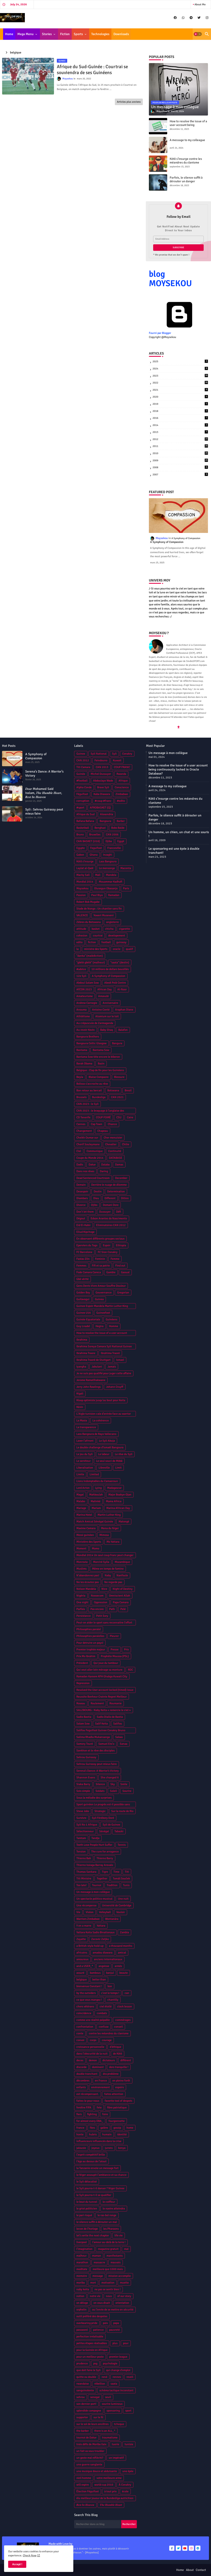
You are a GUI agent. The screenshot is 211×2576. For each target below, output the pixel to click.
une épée (127, 2471)
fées (92, 2127)
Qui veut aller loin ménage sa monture (99, 1669)
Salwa (119, 1737)
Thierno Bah (83, 1858)
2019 (180, 404)
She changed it (110, 1777)
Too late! (81, 1885)
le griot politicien (86, 2208)
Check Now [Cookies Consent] (29, 2555)
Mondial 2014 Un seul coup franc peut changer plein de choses (104, 1555)
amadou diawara (102, 1952)
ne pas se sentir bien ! (108, 2289)
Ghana (94, 854)
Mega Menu (25, 34)
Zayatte (81, 1939)
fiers (79, 2114)
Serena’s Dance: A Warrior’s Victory (44, 773)
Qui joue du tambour (105, 1663)
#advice (81, 969)
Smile (123, 1784)
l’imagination (84, 2249)
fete (99, 2107)
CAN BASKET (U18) (88, 841)
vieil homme (83, 2478)
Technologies (100, 34)
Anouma (81, 1009)
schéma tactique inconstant (116, 2390)
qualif (129, 949)
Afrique (123, 780)
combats (102, 2013)
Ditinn (125, 1198)
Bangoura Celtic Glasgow (91, 1043)
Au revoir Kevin (85, 1030)
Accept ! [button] (17, 2564)
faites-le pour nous (87, 2100)
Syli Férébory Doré (103, 1818)
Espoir (106, 1245)
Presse (115, 1649)
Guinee (80, 753)
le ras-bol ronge (107, 2215)
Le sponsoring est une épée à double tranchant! (173, 851)
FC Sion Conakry (108, 1252)
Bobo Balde (117, 827)
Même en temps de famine (108, 1568)
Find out (120, 1265)
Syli (114, 753)
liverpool (81, 2242)
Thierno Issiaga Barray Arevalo (94, 1865)
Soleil (113, 1791)
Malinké (95, 1501)
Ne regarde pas (113, 1582)
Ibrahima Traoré (110, 1353)
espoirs (119, 2087)
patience (98, 2329)
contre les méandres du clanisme (109, 2033)
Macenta (125, 868)
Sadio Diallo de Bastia (110, 1717)
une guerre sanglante (89, 2464)
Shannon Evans (85, 1777)
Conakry (127, 753)
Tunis (126, 1885)
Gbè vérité (82, 1279)
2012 (180, 439)
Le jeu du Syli (84, 1454)
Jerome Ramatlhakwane (90, 1380)
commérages (123, 2020)
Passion (81, 895)
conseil (118, 2026)
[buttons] (175, 17)
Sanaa (123, 1743)
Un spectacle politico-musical (94, 1898)
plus (115, 2343)
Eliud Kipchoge (85, 1232)
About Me (200, 4)
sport (128, 2410)
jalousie (81, 2148)
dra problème (111, 2074)
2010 (180, 453)
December (121, 1178)
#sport (80, 807)
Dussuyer (105, 1211)
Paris (126, 888)
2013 (180, 432)
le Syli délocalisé (86, 2181)
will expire (82, 2484)
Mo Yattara (113, 1541)
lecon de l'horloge (87, 2228)
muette (124, 2282)
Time (116, 1871)
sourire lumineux (112, 2404)
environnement (100, 2087)
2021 (180, 389)
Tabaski (118, 1831)
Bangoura (105, 821)
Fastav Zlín (83, 1259)
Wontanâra (111, 1919)
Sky (112, 1784)
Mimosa (104, 1535)
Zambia (124, 1932)
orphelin (81, 2309)
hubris (93, 2134)
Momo (95, 1548)
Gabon (80, 854)
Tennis (122, 1845)
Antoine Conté (101, 1009)
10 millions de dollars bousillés (110, 969)
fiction (92, 942)
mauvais (116, 2262)
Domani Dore (111, 1205)
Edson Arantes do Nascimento (109, 1218)
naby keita (82, 2289)
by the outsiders (86, 1993)
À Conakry (125, 2484)
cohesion (81, 935)
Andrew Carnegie (86, 1003)
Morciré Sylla (101, 1562)
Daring (104, 1171)
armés (118, 1966)
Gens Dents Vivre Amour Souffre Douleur (101, 1285)
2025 (180, 361)
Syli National (99, 753)
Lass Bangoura (107, 861)
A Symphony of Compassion (167, 542)
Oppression (100, 1602)
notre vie (95, 2296)
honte (80, 2134)
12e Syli (81, 976)
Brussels (81, 1097)
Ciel (78, 1151)
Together (102, 1878)
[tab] (9, 34)
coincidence (83, 2013)
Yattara (101, 1925)
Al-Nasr (122, 989)
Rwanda (121, 774)
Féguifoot (82, 794)
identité (122, 2134)
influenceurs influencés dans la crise (98, 2141)
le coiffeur (109, 2202)
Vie (78, 1912)
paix (105, 2323)
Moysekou (172, 641)
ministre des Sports (95, 949)
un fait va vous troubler (90, 2451)
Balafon (123, 1030)
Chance (112, 1124)
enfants (81, 2087)
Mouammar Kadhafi (110, 881)
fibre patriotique (117, 2107)
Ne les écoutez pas (87, 1582)
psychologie (110, 2363)
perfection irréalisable (89, 2336)
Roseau (80, 1703)
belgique (81, 1979)
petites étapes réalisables (91, 2343)
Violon (89, 1912)
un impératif (116, 2457)
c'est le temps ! (110, 1993)
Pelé (123, 1609)
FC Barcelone (84, 1252)
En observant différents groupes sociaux (100, 1238)
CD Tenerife (83, 1117)
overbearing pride (86, 2323)
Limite (80, 1474)
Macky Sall (83, 875)
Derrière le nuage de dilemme (109, 1184)
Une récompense (86, 1905)
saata (114, 2383)
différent (125, 2060)
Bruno (80, 834)
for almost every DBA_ (89, 2121)
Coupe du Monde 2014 (89, 1158)
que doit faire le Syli (88, 2370)
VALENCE (82, 915)
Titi (127, 1871)
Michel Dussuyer (101, 774)
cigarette (124, 929)
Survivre (81, 1818)
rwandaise (82, 2383)
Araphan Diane (124, 1009)
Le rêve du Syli (123, 1454)
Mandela (111, 875)
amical (122, 1952)
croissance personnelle (90, 2047)
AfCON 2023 (84, 989)
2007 (180, 474)
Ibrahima (81, 1339)
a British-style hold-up (89, 1946)
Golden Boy (83, 1292)
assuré (80, 1973)
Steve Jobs (82, 1811)
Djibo (94, 1205)
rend (104, 2377)
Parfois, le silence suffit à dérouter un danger (186, 179)
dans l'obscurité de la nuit (92, 2053)
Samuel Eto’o (106, 1743)
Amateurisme (84, 996)
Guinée (80, 774)
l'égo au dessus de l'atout (91, 2161)
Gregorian (123, 1292)
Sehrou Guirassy (86, 1757)
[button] (198, 34)
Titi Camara (83, 767)
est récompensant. (87, 2094)
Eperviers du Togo (86, 1245)
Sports (78, 34)
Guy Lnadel (83, 1326)
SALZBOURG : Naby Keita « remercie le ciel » (103, 1710)
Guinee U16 (83, 1312)
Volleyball (105, 1912)
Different (109, 1198)
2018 (180, 411)
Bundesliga (99, 1097)
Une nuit (123, 1898)
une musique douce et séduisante (96, 2471)
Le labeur (103, 1454)
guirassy (121, 942)
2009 (180, 460)
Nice (104, 1589)
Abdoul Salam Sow (87, 982)
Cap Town (96, 1124)
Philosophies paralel (88, 1629)
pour (126, 2343)
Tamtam (81, 1838)
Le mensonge (107, 868)
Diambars (82, 1198)
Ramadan (113, 895)
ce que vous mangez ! (89, 1999)
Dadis (79, 1164)
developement (116, 935)
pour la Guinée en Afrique (92, 2350)
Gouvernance (104, 1292)
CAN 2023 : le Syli (87, 1104)
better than (99, 1979)
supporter (82, 2417)
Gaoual (125, 1272)
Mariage (81, 1508)
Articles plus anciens (129, 101)
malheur (81, 2255)
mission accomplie (119, 2276)
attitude (81, 929)
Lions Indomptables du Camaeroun (97, 1481)
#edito (121, 801)
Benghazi (100, 827)
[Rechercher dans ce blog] (97, 2524)
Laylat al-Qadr (84, 868)
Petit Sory (102, 1616)
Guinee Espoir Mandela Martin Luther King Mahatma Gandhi (102, 1306)
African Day (104, 989)
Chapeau (102, 1131)
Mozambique (122, 1562)
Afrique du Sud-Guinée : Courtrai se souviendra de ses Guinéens (92, 70)
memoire (81, 2276)
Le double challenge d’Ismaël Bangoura (99, 1447)
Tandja (95, 1838)
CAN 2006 (112, 834)
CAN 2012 (82, 760)
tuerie (115, 2444)
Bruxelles (94, 834)
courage (107, 2040)
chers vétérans (85, 2006)
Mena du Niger (110, 1528)
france (80, 2127)
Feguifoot (96, 848)
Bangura (117, 1043)
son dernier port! (86, 2404)
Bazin (101, 1063)
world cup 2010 (103, 2484)
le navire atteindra (114, 2208)
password (82, 2329)
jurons (109, 2148)
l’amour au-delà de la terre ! (108, 2242)
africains (81, 1952)
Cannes (80, 1124)
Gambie (110, 1272)
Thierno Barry (105, 1858)
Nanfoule (122, 1575)
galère (104, 2127)
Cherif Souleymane (88, 1144)
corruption (82, 801)
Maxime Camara (86, 1528)
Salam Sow (83, 1723)
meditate (81, 2269)
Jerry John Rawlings (88, 1387)
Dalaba (105, 1164)
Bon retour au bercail (89, 1090)
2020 (180, 396)
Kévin (79, 1407)
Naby (108, 1575)
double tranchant (86, 2074)
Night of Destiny (123, 1589)
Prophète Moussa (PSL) (115, 1656)
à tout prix (110, 2491)
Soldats (100, 1791)
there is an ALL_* (104, 2431)
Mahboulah (96, 1494)
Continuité (114, 1151)
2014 (180, 425)
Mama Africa (113, 1501)
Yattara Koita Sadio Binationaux (95, 1932)
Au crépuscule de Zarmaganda (94, 1023)
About (190, 2570)
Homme (113, 1326)
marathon (82, 2262)
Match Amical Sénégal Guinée (94, 1521)
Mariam (96, 1508)
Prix (126, 1649)
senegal (95, 2397)
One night (82, 1602)
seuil (108, 2397)
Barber (121, 821)
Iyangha (81, 1366)
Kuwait (117, 760)
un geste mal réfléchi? (89, 2457)
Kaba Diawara (101, 794)
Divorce (81, 1205)
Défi (118, 1211)
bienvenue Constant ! (89, 1986)
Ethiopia (121, 1245)
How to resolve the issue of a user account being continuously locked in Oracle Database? (188, 126)
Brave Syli (103, 787)
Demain (81, 1184)
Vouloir (120, 1912)
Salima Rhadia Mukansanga (93, 1737)
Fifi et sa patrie (101, 1265)
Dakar (92, 1164)
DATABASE (115, 1158)
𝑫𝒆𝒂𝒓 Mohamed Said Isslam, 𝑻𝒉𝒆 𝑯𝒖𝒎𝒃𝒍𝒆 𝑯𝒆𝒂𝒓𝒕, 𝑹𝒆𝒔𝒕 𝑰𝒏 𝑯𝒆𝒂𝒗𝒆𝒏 (43, 793)
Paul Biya (97, 895)
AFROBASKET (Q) (100, 807)
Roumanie (115, 1703)
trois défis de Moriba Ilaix (91, 2444)
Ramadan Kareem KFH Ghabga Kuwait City (101, 1676)
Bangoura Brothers (87, 1036)
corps (93, 2040)
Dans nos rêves (85, 1171)
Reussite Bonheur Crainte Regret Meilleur (101, 1696)
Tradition (112, 1885)
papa (116, 2323)
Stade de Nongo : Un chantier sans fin (99, 908)
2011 (180, 446)
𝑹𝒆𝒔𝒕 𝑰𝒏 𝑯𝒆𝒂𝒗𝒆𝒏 (85, 2505)
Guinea (99, 1299)
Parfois (80, 1609)
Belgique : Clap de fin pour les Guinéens (100, 1070)
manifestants (115, 2255)
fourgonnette (117, 2121)
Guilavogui (82, 1299)
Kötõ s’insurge (84, 861)
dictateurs (108, 2060)
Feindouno (101, 760)
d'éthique (115, 2047)
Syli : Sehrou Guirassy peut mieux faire (44, 811)
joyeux (95, 2148)
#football (82, 780)
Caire (130, 1117)
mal (126, 2249)
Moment (81, 1548)
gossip (117, 2127)
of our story (124, 2296)
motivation (107, 2282)
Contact (201, 2570)
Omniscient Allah (119, 1595)
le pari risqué (84, 2215)
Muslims (81, 1568)
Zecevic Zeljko (100, 1939)
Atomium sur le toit (107, 1016)
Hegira (99, 1326)
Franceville (114, 848)
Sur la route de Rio (122, 1811)
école (125, 2491)
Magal (80, 1494)
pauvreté (114, 2329)
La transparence (86, 1427)
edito (79, 942)
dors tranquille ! (118, 2067)
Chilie (125, 1144)
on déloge (82, 2303)
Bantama (81, 1050)
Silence (100, 1784)
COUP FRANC (122, 767)
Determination (116, 1191)
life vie (118, 2235)
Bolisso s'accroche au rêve (92, 1083)
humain (107, 2134)
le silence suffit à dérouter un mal (96, 2222)
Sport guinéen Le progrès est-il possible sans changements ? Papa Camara (103, 1805)
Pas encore (97, 1609)
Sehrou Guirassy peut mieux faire (96, 1764)
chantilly (112, 1999)
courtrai (98, 935)
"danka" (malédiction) (89, 955)
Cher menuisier (113, 1137)
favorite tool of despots (118, 2100)
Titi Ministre (83, 1878)
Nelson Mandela (86, 1589)
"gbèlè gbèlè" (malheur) (90, 962)
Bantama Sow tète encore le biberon (98, 1056)
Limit (118, 1467)
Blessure (119, 1077)
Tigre (105, 1871)
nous (109, 2296)
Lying (98, 1488)
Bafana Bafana (85, 821)
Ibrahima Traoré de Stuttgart (93, 1360)
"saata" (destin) (119, 962)
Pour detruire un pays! (89, 1642)
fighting (92, 2114)
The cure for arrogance (105, 1851)
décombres (82, 2080)
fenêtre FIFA (83, 2107)
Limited (94, 1474)
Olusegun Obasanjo (106, 888)
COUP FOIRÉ (103, 1117)
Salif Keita (101, 1723)
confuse (104, 2026)
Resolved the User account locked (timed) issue (104, 1690)
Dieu (96, 1198)
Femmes (81, 1265)
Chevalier (110, 1144)
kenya (121, 2148)
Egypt (120, 841)
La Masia (81, 1420)
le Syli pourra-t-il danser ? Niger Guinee (100, 2188)
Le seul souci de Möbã (109, 1461)
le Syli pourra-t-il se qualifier (93, 2195)
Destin (98, 1191)
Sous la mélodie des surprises (94, 1797)
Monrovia (82, 1562)
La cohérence (100, 1420)
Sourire (126, 1791)
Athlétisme (83, 1016)
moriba (80, 2282)
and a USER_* (84, 1966)
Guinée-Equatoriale (88, 1319)
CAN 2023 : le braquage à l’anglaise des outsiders (100, 1111)
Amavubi (103, 996)
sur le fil (98, 2417)
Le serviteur (83, 1461)
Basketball (82, 827)
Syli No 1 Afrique (86, 1824)
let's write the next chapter (92, 2235)
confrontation (84, 2026)
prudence (82, 2363)
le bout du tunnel (86, 2202)
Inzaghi (107, 854)
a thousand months (120, 1946)
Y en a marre (83, 1925)
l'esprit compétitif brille (90, 2154)
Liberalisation (84, 1467)
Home (9, 34)
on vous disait (101, 2303)
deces (79, 2060)
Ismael (120, 1360)
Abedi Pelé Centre (115, 982)
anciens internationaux (108, 1959)
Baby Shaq (106, 1030)
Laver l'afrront (84, 1440)
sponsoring (113, 2410)
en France (101, 2080)
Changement (84, 1131)
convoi (80, 2040)
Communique (95, 1151)
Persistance (83, 1616)
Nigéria (80, 1595)
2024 (180, 368)
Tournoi (96, 1885)
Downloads (121, 34)
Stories (47, 34)
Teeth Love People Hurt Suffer (94, 1845)
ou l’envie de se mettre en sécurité (112, 2309)
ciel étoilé (106, 2006)
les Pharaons (111, 2228)
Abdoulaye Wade (103, 780)
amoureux (82, 1959)
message (97, 2276)
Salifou (117, 1723)
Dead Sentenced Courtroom (93, 1178)
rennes (117, 2377)
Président (82, 1663)
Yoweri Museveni (103, 915)
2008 (180, 467)
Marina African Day (118, 1508)
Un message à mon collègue (93, 1892)
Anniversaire (110, 1003)
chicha (109, 929)
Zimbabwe (121, 794)
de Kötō (117, 2053)
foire (105, 2114)
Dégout (80, 1218)
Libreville (104, 1467)
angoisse (104, 1966)
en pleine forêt (121, 2080)
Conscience (122, 787)
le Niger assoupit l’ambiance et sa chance (101, 2175)
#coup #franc (103, 801)
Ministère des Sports (88, 1541)
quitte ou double (86, 2377)
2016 (180, 418)
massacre (99, 2262)
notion (80, 2296)
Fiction (65, 34)
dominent (98, 2067)
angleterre (112, 922)
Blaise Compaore (99, 1077)
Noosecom (97, 1595)
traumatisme (110, 2437)
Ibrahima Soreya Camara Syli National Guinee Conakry (104, 1347)
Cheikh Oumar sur (87, 1137)
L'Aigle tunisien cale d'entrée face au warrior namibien (103, 1414)
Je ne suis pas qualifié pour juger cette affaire (103, 1373)
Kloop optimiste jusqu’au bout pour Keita (100, 1400)
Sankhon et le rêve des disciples (95, 1750)
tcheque (119, 2424)
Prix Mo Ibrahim (85, 1656)
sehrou (80, 2397)
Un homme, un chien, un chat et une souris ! (178, 834)
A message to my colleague (187, 140)
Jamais (112, 1366)
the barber (82, 2431)
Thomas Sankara (86, 1871)
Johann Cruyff (114, 1387)
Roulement (97, 1703)
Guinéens (111, 1319)
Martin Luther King (109, 1514)
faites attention (113, 2094)
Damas (119, 1164)
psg (95, 2363)
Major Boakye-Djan (119, 1494)
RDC (130, 1669)
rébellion (99, 2383)
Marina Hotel (84, 1514)
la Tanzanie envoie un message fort (97, 2168)
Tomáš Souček (121, 1878)
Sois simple (83, 1791)
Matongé (124, 1521)
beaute (123, 1973)
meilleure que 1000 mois (108, 2269)
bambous (95, 1973)
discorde (81, 2067)
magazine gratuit (108, 2249)
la (77, 949)
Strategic (100, 1811)
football (106, 942)
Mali (97, 875)
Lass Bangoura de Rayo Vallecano (96, 1434)
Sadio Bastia (83, 1717)
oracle (116, 949)
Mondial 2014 (84, 881)
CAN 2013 (102, 767)
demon (93, 2060)
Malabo (80, 1501)
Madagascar (114, 1488)
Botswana (113, 1090)
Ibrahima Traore (85, 1353)
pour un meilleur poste (90, 2356)
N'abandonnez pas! (87, 1575)
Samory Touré (84, 1743)
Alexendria (106, 814)
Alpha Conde (84, 787)
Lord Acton (83, 1488)
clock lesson (124, 2006)
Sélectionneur (85, 1831)
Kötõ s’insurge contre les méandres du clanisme (186, 160)
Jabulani (97, 1366)
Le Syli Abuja (107, 1440)
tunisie (129, 2444)
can (127, 1993)
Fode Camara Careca (88, 1272)
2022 (180, 382)
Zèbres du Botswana (88, 922)
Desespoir (82, 1191)
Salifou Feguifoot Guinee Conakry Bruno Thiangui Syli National (100, 1731)
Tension (81, 1851)
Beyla (79, 1077)
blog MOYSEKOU (170, 279)
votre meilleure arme (109, 2478)
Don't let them (85, 1211)
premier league (118, 2356)
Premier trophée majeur (90, 1649)
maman (96, 2255)
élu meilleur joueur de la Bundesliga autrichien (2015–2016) (104, 2498)
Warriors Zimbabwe (88, 1919)
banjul (110, 1973)
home (129, 2127)
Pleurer (114, 1636)
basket (96, 929)
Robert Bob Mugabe (88, 902)
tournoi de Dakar (86, 2437)
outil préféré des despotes (91, 2316)
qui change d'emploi (118, 2370)
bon (110, 1986)
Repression (83, 1683)
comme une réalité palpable (93, 2020)
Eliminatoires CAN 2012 (111, 1225)
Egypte (80, 848)
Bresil (128, 1090)
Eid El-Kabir (83, 1225)
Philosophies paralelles (90, 1636)
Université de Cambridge (116, 1905)
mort (93, 2282)
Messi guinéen (85, 1535)
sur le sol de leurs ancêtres (92, 2424)
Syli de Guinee (111, 1824)
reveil (129, 2377)
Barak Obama (84, 1063)
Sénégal (104, 1831)
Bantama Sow (101, 1050)
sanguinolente (85, 2390)
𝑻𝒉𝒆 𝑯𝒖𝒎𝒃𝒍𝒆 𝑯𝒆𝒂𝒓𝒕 (111, 2505)
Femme (115, 1259)
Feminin (100, 1259)
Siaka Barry (83, 1784)
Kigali (79, 1393)
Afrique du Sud (85, 814)
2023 (180, 375)
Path (112, 1609)
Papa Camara (121, 1602)
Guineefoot (103, 1312)
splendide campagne (88, 2410)
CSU (118, 1117)
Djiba (109, 841)
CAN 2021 (117, 1097)
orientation (122, 2303)
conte (79, 2033)
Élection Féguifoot (87, 2491)
